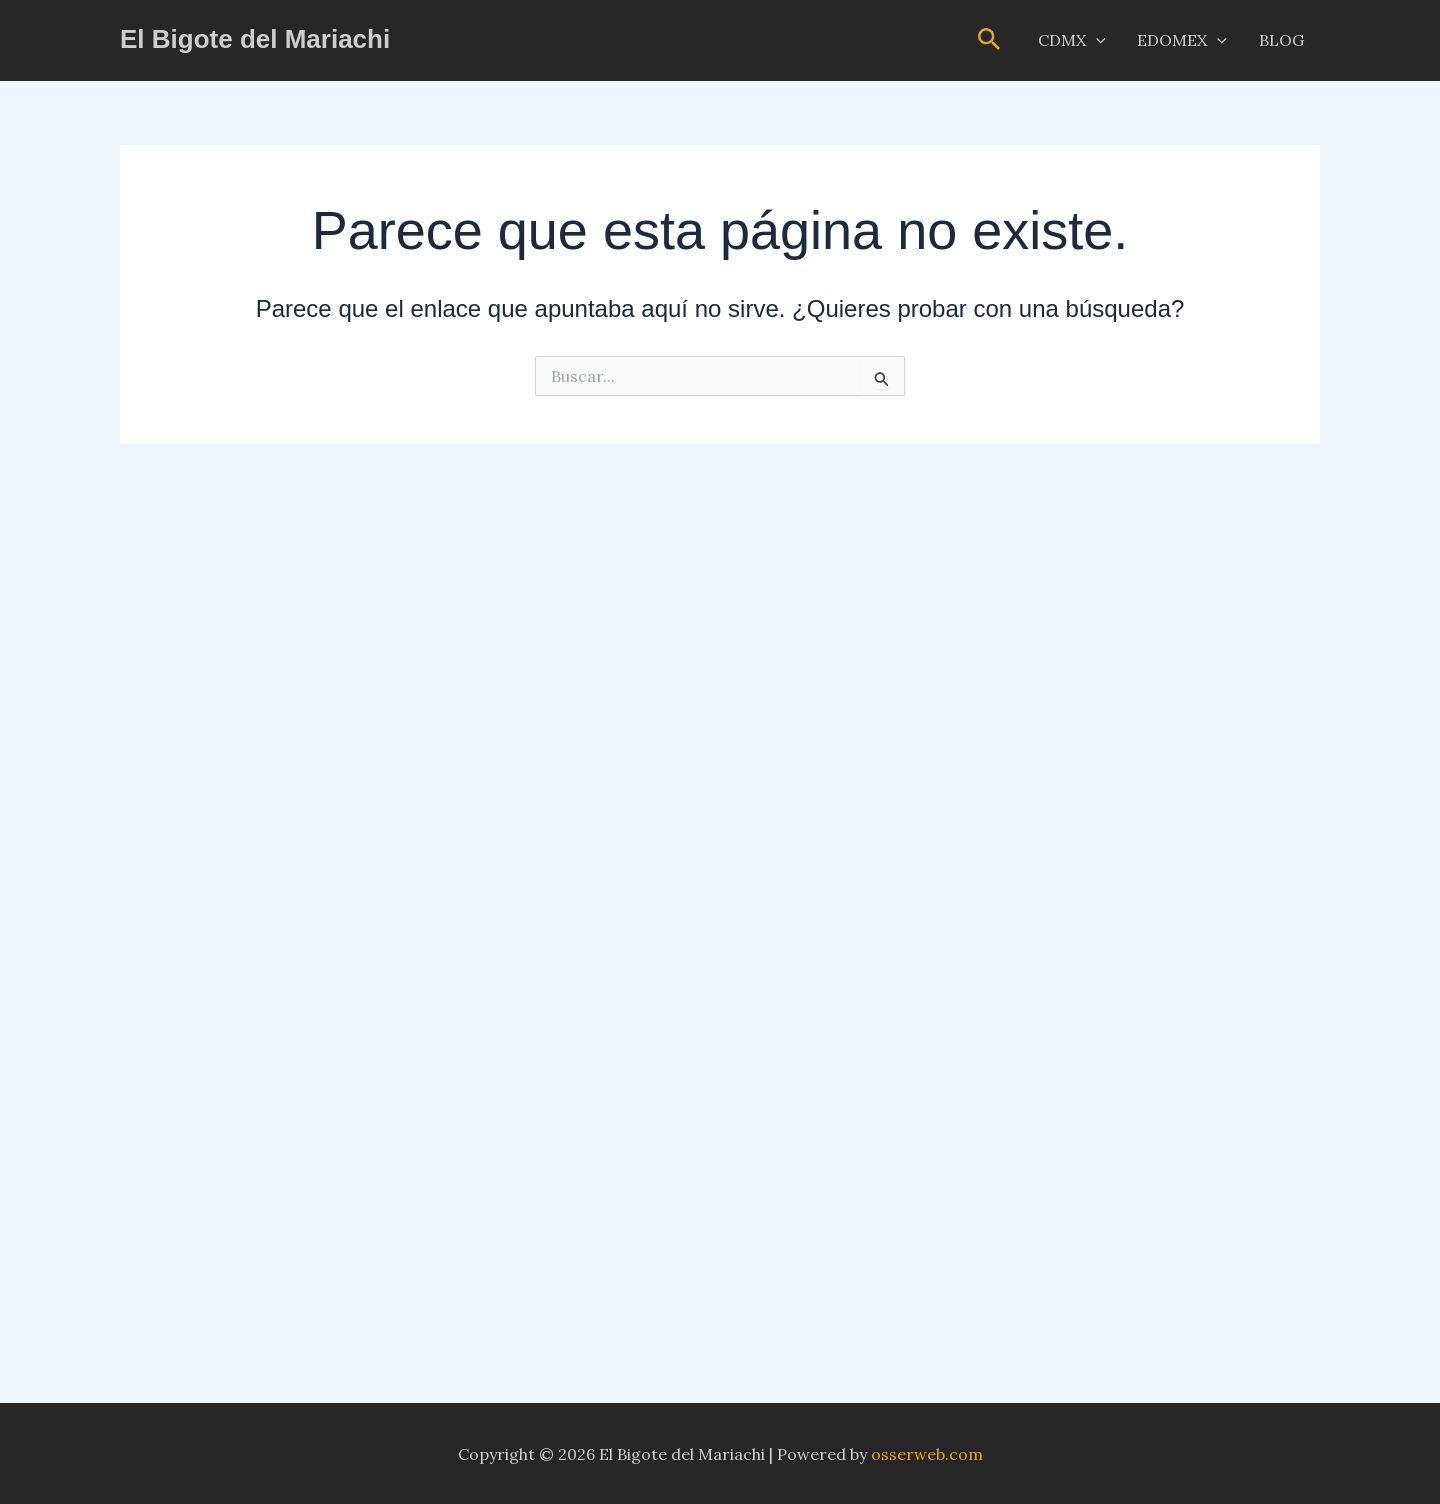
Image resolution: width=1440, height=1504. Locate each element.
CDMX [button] (1072, 40)
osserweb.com (927, 1454)
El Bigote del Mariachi (255, 39)
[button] (989, 40)
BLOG (1281, 40)
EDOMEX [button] (1182, 40)
